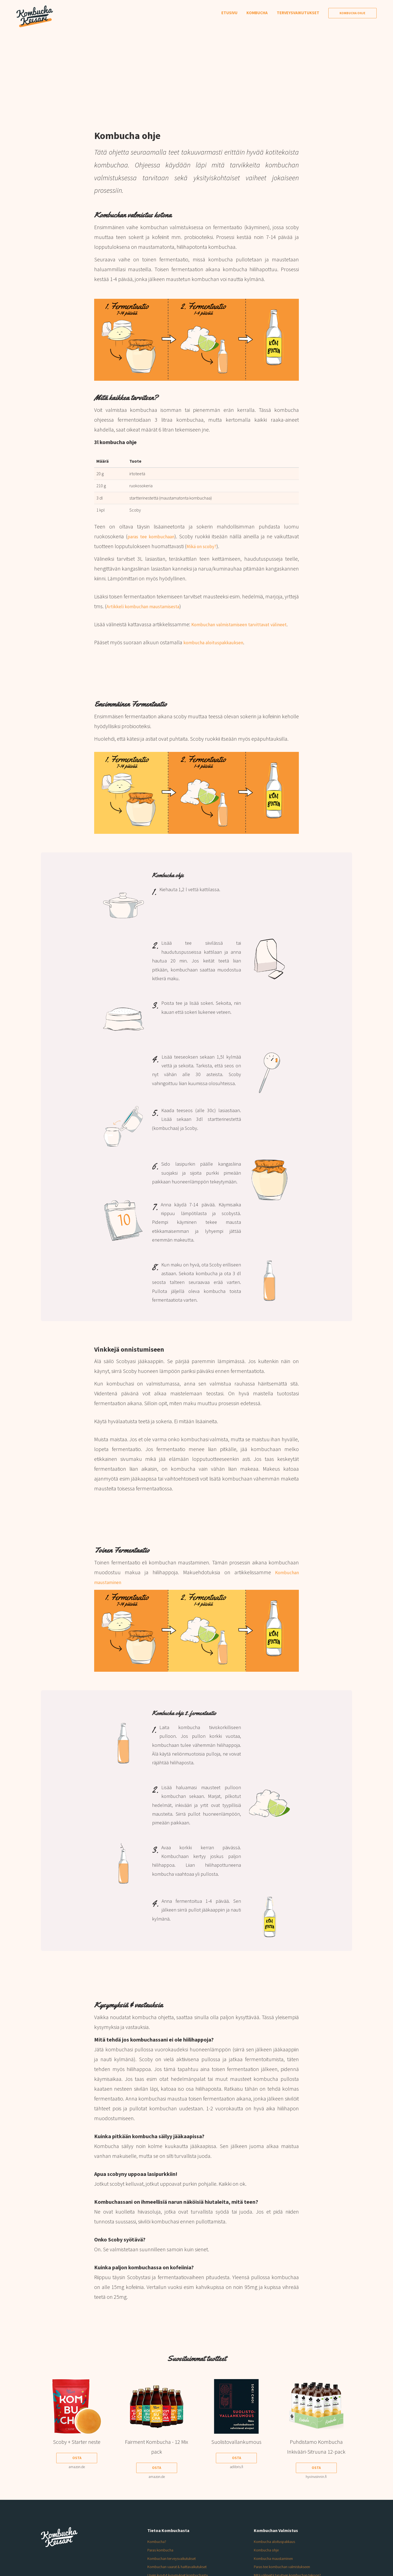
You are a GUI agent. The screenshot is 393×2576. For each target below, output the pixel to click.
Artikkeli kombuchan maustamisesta (148, 606)
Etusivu (229, 12)
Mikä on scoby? (203, 546)
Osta (76, 2467)
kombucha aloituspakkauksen (217, 652)
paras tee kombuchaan (153, 536)
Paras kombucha (162, 2559)
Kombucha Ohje (352, 13)
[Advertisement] (196, 68)
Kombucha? (158, 2551)
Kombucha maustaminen (276, 2568)
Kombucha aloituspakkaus (277, 2551)
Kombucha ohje (268, 2559)
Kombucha (257, 12)
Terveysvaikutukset (298, 12)
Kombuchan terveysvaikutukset (175, 2568)
